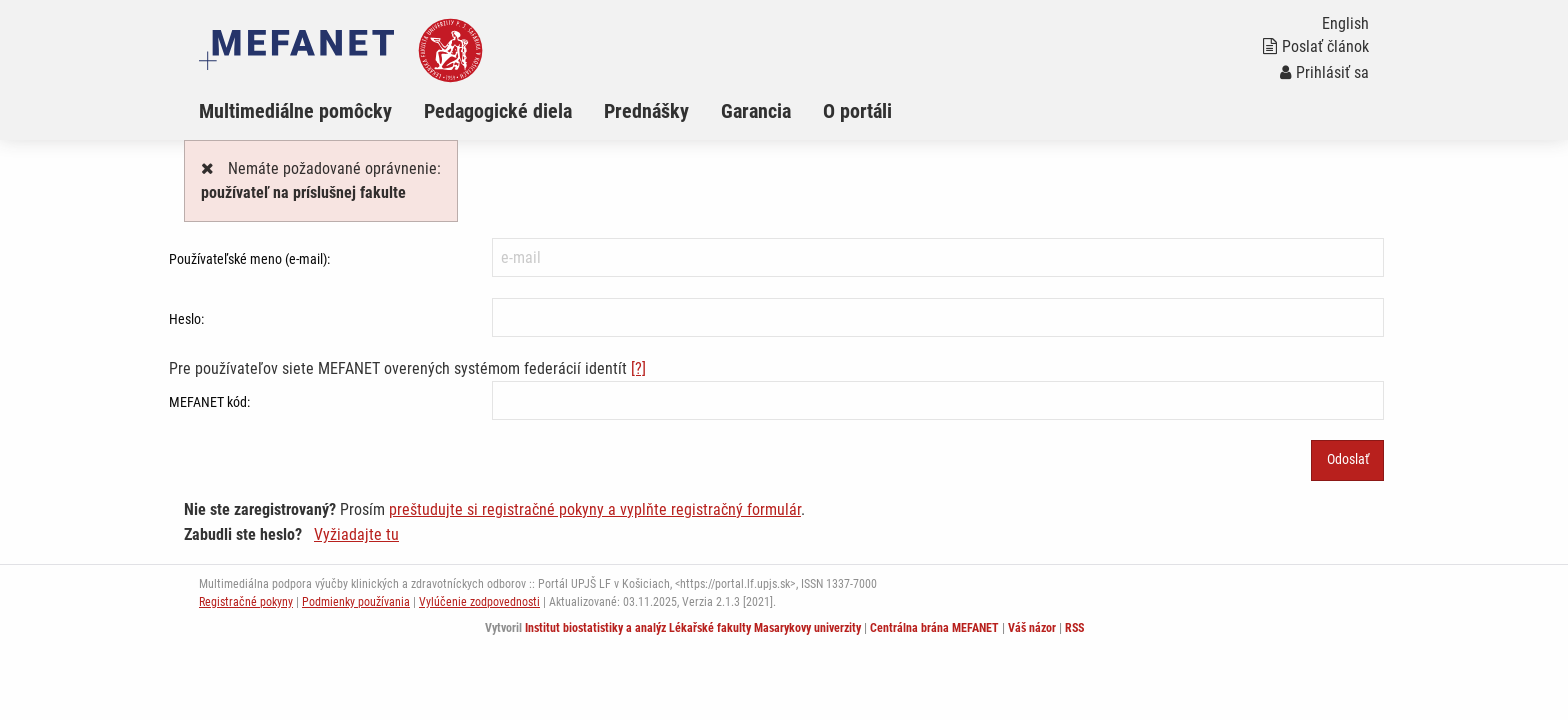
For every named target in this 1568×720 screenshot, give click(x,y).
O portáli (857, 111)
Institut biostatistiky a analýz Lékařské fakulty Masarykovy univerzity (693, 628)
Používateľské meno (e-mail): (249, 259)
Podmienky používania (356, 602)
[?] (638, 368)
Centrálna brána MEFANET (934, 628)
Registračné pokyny (246, 602)
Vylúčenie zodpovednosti (479, 602)
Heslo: (186, 319)
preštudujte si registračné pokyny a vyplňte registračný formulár (595, 509)
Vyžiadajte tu (356, 534)
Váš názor (1032, 628)
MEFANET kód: (209, 402)
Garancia (756, 111)
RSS (1074, 628)
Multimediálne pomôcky (295, 111)
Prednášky (646, 111)
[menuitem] (311, 111)
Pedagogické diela (498, 111)
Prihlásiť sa (1324, 72)
